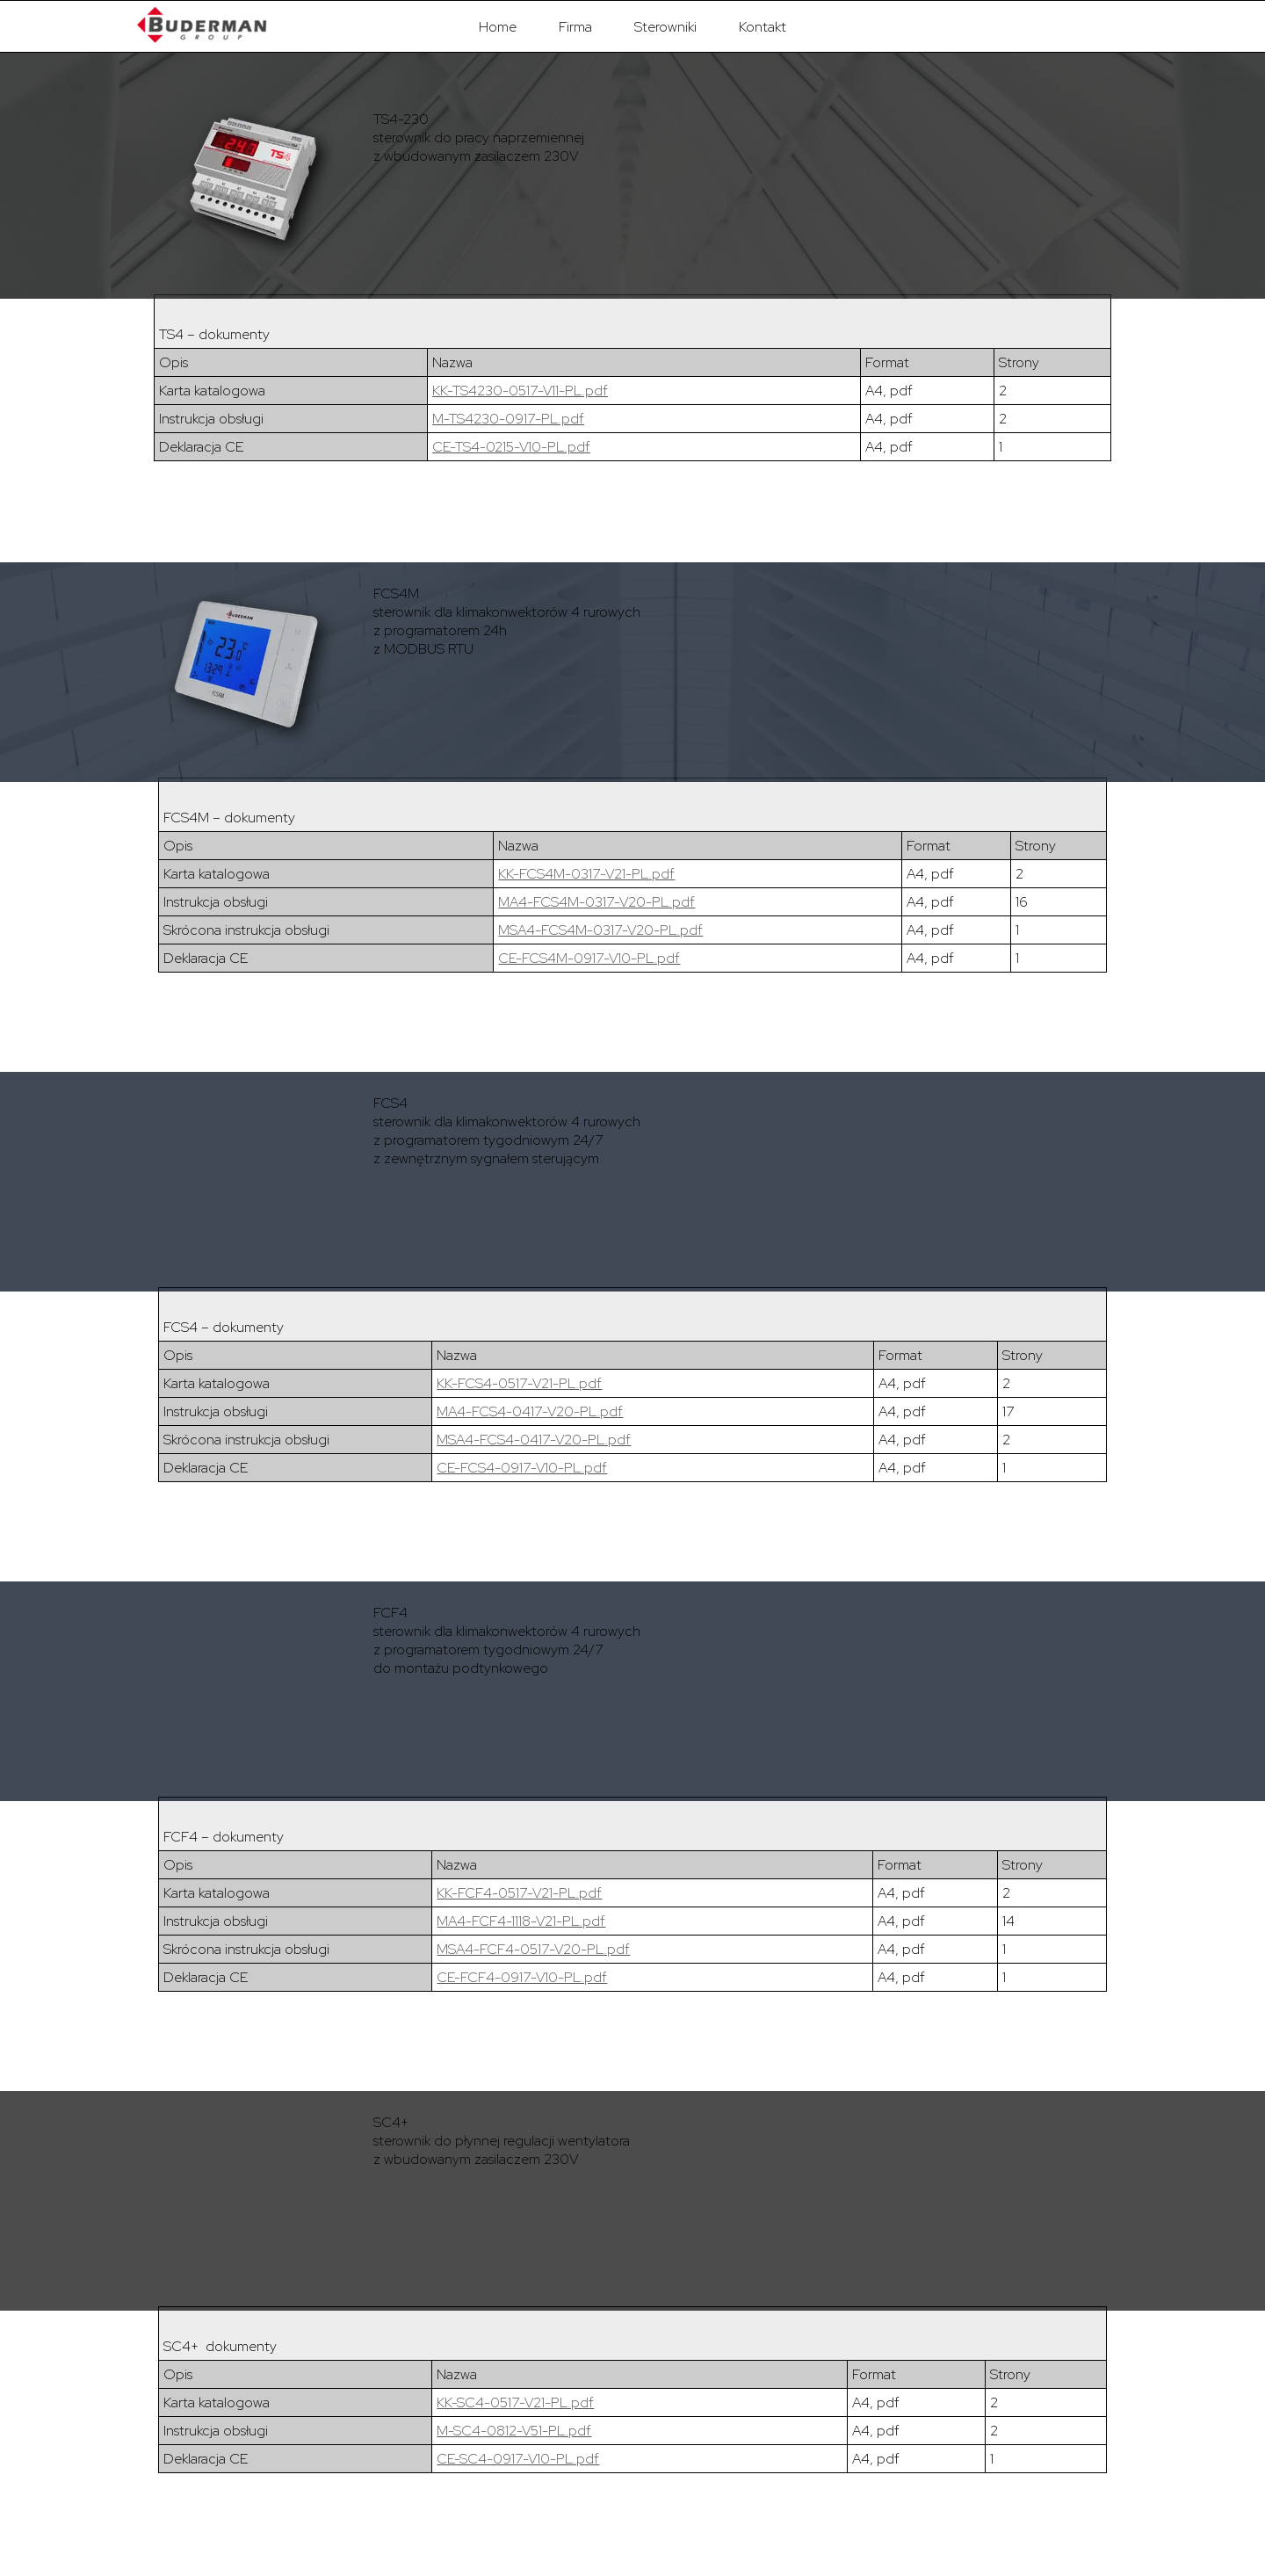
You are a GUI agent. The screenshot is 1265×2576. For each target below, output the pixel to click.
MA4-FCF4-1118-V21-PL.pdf (521, 1921)
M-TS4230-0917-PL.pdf (508, 418)
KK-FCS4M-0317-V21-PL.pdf (586, 874)
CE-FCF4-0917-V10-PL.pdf (522, 1977)
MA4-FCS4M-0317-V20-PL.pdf (596, 902)
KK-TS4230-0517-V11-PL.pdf (520, 390)
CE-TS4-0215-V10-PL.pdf (511, 447)
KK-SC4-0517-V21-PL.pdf (515, 2402)
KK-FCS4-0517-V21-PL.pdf (519, 1383)
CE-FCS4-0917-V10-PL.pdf (522, 1467)
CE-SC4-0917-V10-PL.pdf (518, 2458)
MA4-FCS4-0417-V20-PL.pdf (530, 1411)
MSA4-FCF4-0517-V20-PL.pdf (533, 1949)
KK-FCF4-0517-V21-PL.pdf (519, 1893)
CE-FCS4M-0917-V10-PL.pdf (589, 958)
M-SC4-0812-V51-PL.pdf (514, 2430)
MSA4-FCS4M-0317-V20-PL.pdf (600, 930)
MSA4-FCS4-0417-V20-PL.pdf (534, 1439)
